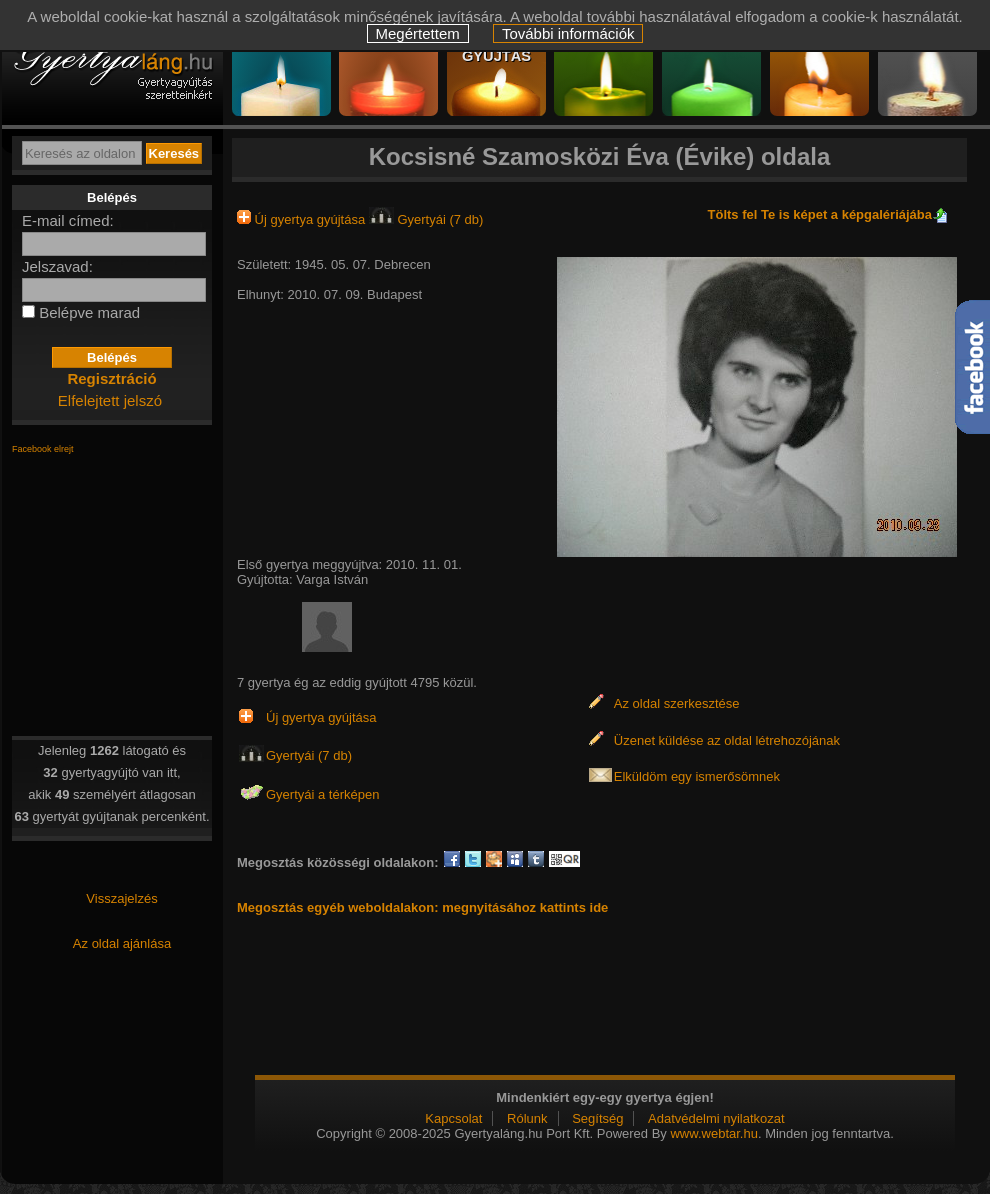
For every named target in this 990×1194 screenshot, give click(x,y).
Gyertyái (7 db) (426, 219)
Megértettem (418, 33)
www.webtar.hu (713, 1133)
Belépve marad (89, 312)
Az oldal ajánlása (122, 943)
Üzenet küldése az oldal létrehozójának (727, 740)
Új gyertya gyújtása (303, 219)
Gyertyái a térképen (322, 794)
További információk (568, 33)
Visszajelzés (121, 898)
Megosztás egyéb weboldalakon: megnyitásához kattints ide (422, 907)
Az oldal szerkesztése (677, 703)
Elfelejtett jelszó (110, 400)
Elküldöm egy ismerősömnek (697, 776)
